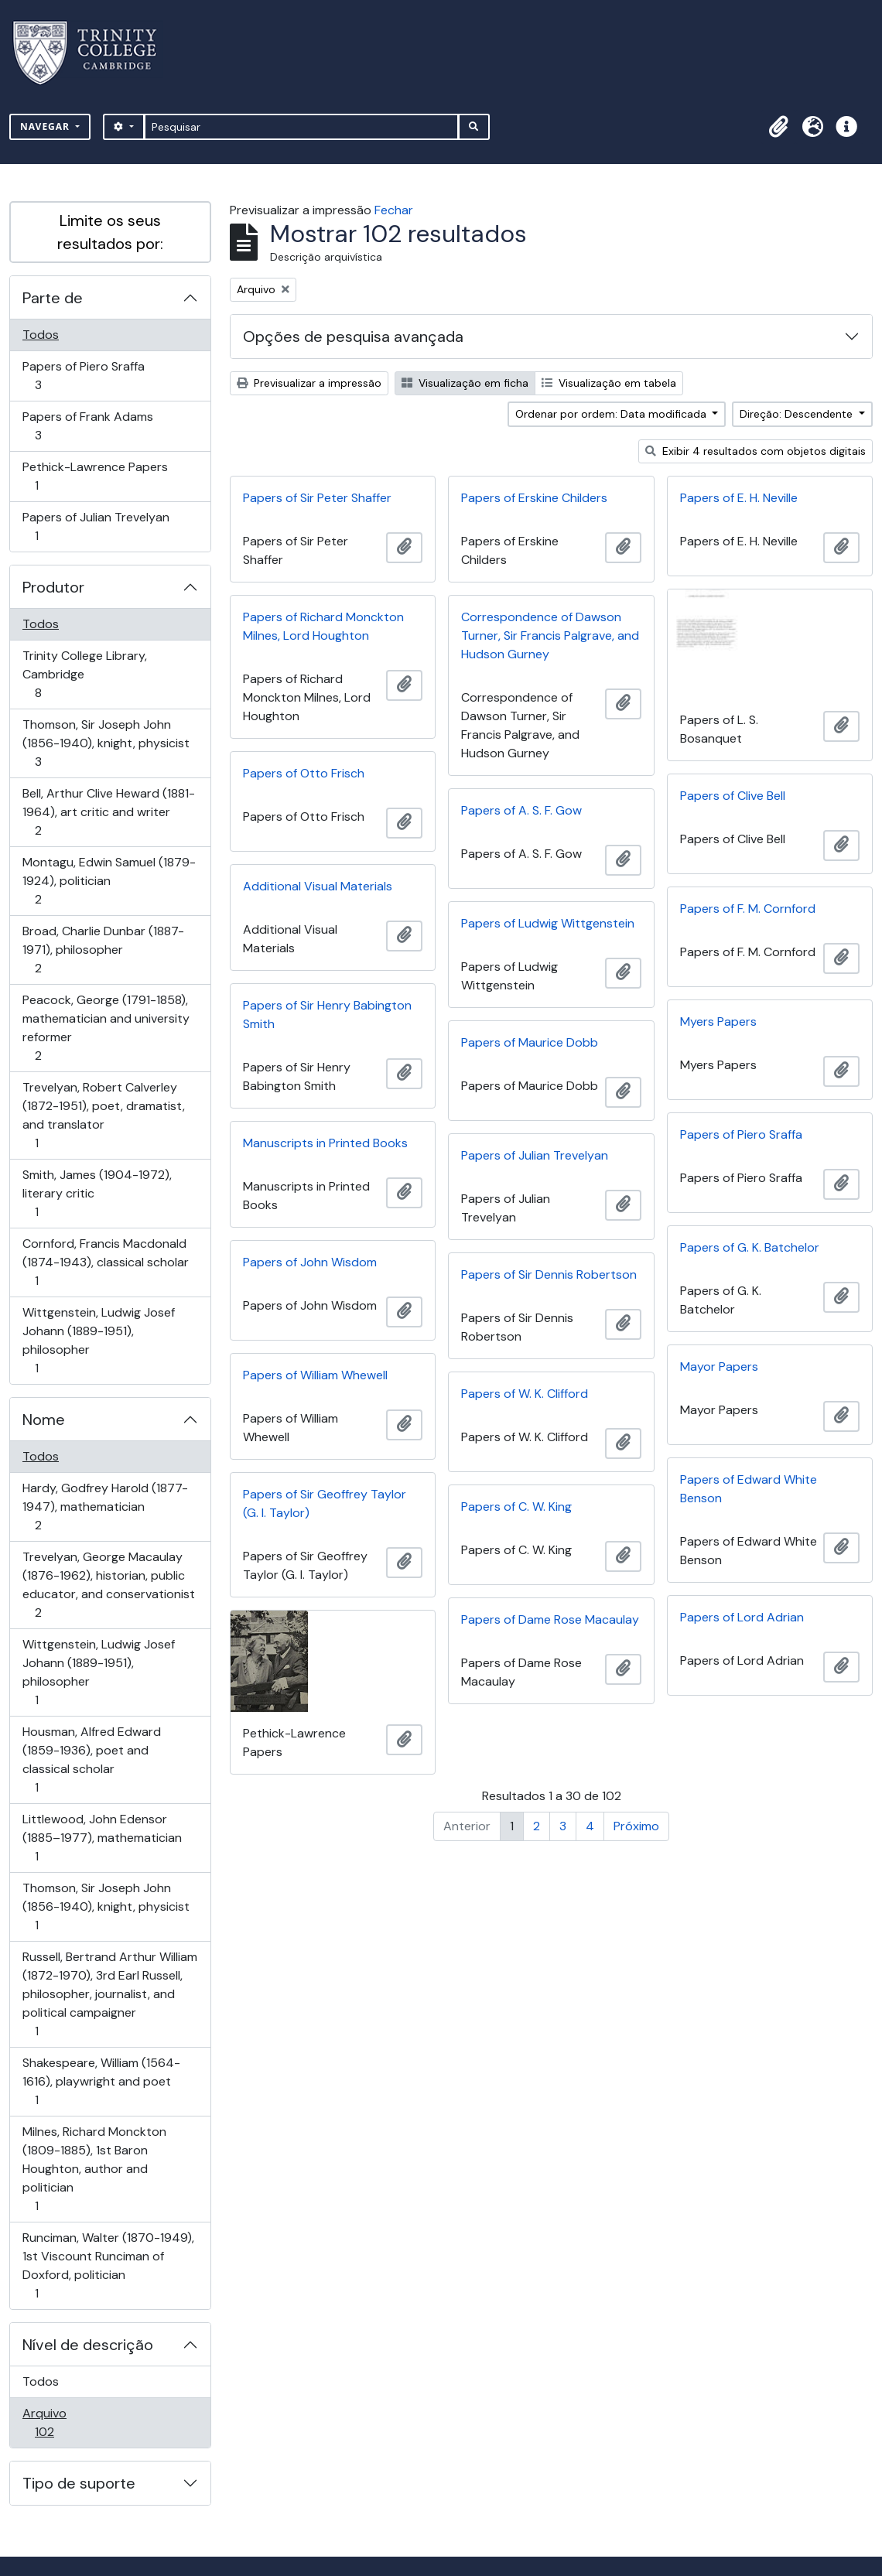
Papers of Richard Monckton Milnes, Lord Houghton (323, 626)
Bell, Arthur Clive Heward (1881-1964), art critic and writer (108, 812)
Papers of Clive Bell (732, 795)
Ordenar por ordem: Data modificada (612, 414)
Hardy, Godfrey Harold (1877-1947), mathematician (105, 1506)
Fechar (393, 210)
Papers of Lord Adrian (742, 1617)
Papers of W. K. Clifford (524, 1393)
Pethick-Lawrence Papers (95, 476)
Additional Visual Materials (317, 886)
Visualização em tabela (609, 383)
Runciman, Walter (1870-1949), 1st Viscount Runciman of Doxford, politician (108, 2265)
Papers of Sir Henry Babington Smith (327, 1014)
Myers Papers (718, 1021)
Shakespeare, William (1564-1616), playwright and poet (101, 2081)
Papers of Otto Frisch (303, 773)
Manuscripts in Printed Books (325, 1143)
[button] (778, 127)
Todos (40, 334)
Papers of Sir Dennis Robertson (549, 1274)
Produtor (53, 587)
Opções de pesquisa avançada (353, 336)
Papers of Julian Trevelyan (95, 526)
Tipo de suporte (78, 2483)
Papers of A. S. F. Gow (521, 810)
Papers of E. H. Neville (739, 498)
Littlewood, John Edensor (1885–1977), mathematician (102, 1837)
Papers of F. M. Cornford (747, 908)
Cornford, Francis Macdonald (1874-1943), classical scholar (105, 1262)
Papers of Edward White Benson (748, 1488)
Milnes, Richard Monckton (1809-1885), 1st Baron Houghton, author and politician (94, 2169)
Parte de (52, 298)
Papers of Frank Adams (87, 426)
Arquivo (66, 2422)
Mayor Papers (719, 1366)
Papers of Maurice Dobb (529, 1042)
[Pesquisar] (301, 127)
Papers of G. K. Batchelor (749, 1247)
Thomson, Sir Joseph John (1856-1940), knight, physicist (106, 743)
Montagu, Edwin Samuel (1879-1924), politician (109, 880)
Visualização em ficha (465, 383)
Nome (43, 1419)
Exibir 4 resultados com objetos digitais (755, 451)
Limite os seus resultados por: (110, 232)
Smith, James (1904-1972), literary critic (97, 1193)
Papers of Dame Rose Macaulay (550, 1619)
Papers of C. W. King (516, 1506)
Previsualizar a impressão (309, 383)
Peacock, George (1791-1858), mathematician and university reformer (106, 1027)
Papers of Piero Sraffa (83, 376)
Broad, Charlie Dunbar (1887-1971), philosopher (103, 949)
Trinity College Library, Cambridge (84, 674)
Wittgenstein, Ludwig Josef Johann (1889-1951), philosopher (98, 1340)
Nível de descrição (87, 2345)
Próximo (636, 1826)
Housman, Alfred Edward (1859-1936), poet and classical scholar (91, 1759)
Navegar (46, 126)
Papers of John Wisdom (310, 1262)
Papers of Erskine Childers (534, 498)
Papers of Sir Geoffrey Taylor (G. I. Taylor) (324, 1503)
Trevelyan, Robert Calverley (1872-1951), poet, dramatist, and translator (103, 1115)
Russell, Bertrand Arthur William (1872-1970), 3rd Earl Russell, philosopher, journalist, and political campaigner (109, 1994)
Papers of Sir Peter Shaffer (317, 498)
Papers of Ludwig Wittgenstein (547, 923)
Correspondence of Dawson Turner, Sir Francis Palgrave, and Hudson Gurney (550, 635)
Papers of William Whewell (315, 1375)
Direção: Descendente (798, 414)
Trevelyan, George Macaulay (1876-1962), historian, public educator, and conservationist (108, 1584)
